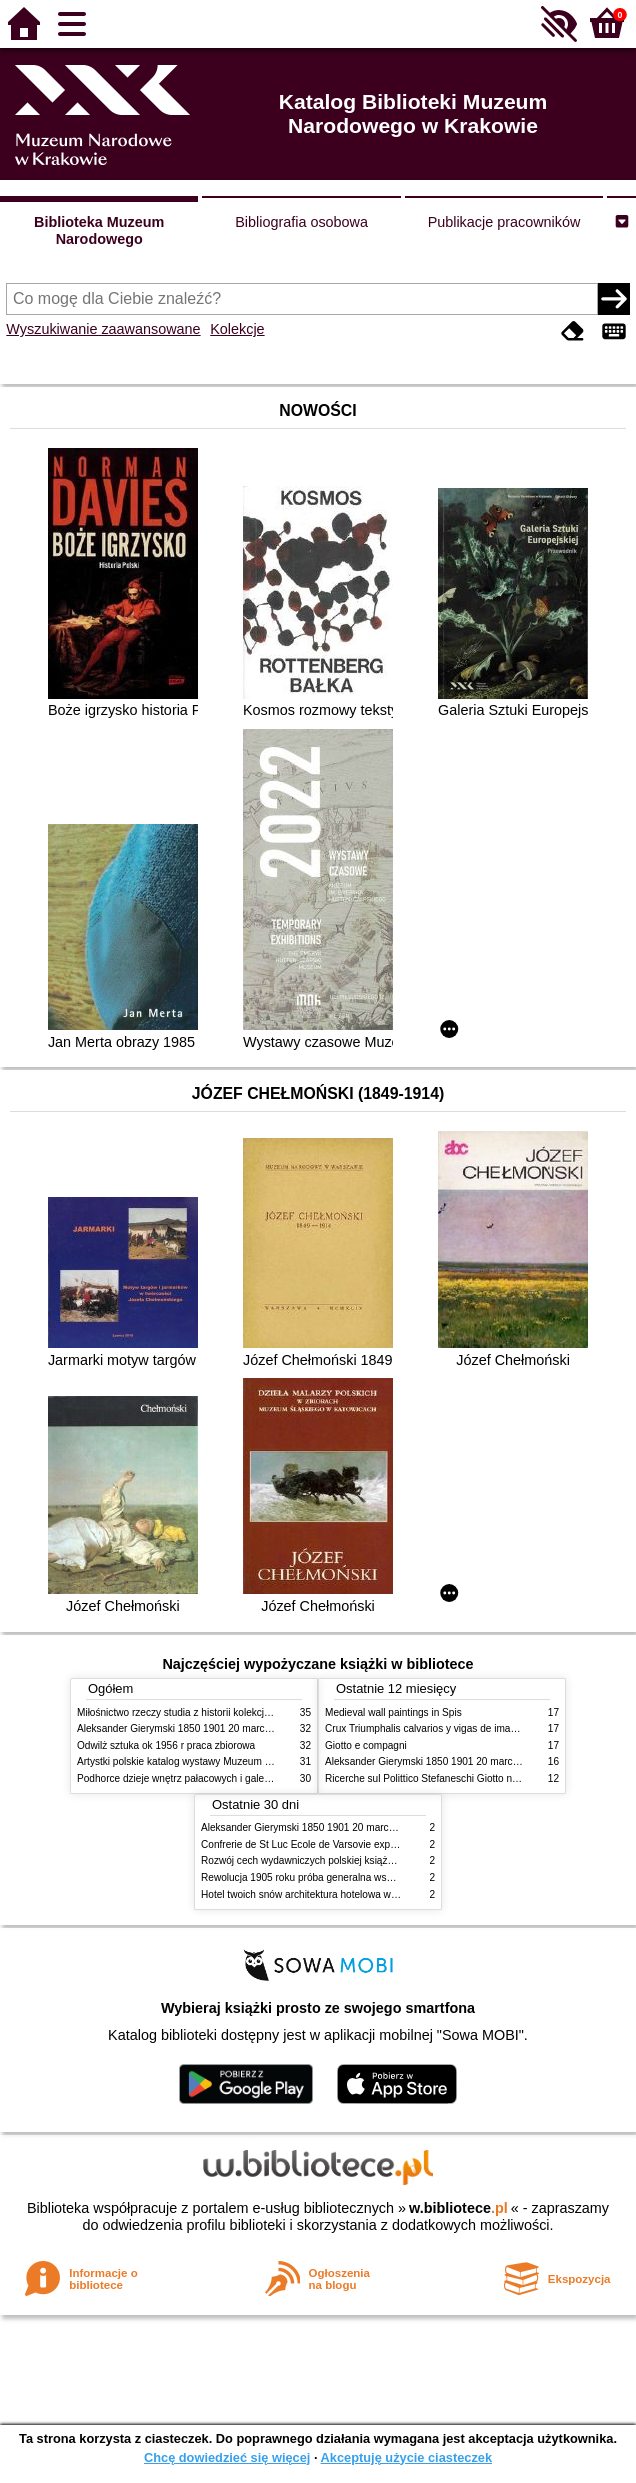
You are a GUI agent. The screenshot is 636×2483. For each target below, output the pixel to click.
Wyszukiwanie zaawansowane (103, 329)
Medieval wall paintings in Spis (393, 1712)
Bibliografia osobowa (301, 222)
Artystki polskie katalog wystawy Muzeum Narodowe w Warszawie (224, 1761)
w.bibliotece (458, 2208)
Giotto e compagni (366, 1745)
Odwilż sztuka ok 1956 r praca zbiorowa (166, 1745)
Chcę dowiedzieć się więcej (227, 2457)
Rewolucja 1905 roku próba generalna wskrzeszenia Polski (332, 1877)
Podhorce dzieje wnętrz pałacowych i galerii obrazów (195, 1778)
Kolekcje (237, 329)
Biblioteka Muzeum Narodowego (99, 230)
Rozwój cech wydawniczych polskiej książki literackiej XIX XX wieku (352, 1860)
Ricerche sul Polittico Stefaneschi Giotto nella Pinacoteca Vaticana (473, 1778)
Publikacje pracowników (504, 222)
